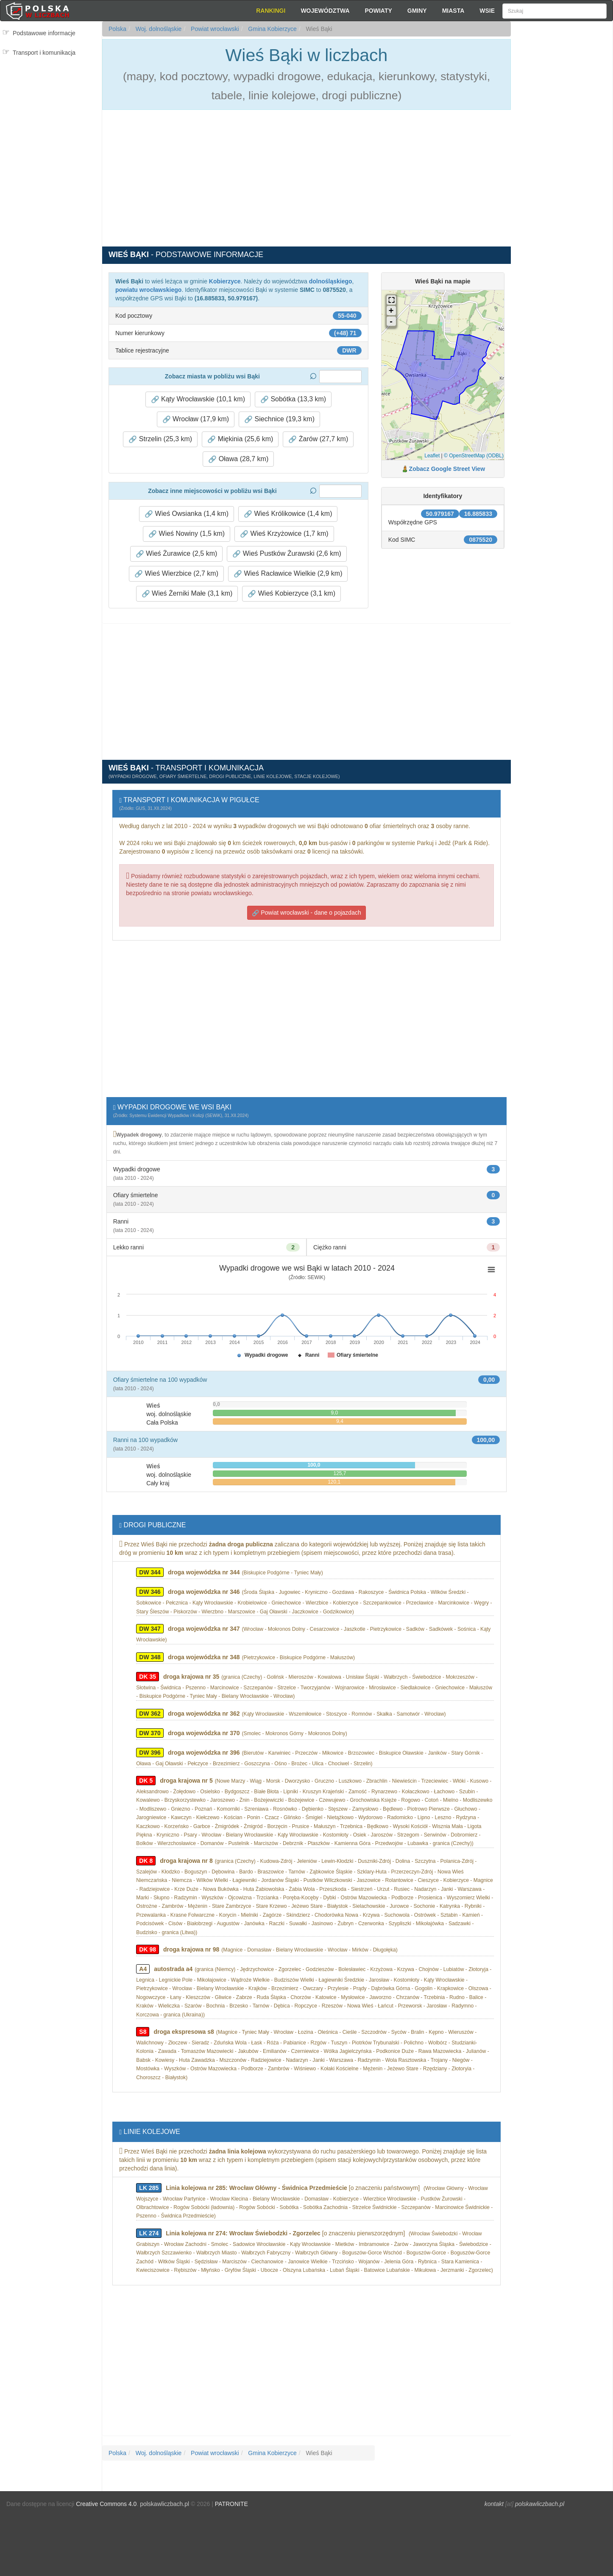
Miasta (453, 10)
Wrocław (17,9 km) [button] (195, 419)
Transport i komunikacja (44, 52)
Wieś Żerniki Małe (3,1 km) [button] (187, 593)
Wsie (487, 10)
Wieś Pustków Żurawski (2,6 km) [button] (286, 553)
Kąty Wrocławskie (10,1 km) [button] (198, 399)
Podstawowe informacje (44, 33)
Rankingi (270, 10)
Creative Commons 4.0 (106, 2503)
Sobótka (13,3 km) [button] (293, 399)
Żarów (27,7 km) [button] (318, 439)
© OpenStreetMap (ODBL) (474, 456)
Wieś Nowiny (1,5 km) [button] (186, 534)
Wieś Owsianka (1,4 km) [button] (186, 514)
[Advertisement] (562, 174)
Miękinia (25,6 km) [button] (240, 439)
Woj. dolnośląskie (158, 28)
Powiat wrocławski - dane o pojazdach (306, 912)
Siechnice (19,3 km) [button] (279, 419)
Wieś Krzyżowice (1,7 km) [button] (284, 534)
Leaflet (432, 456)
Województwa (325, 10)
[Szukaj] (554, 11)
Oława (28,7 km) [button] (238, 459)
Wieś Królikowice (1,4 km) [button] (288, 514)
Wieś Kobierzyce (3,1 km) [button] (291, 593)
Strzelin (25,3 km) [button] (160, 439)
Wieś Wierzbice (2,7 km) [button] (176, 573)
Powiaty (378, 10)
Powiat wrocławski (214, 28)
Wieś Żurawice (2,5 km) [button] (176, 553)
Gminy (417, 10)
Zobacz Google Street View (447, 468)
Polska (117, 28)
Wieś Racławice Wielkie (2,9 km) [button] (288, 573)
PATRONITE (231, 2503)
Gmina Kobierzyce (271, 28)
